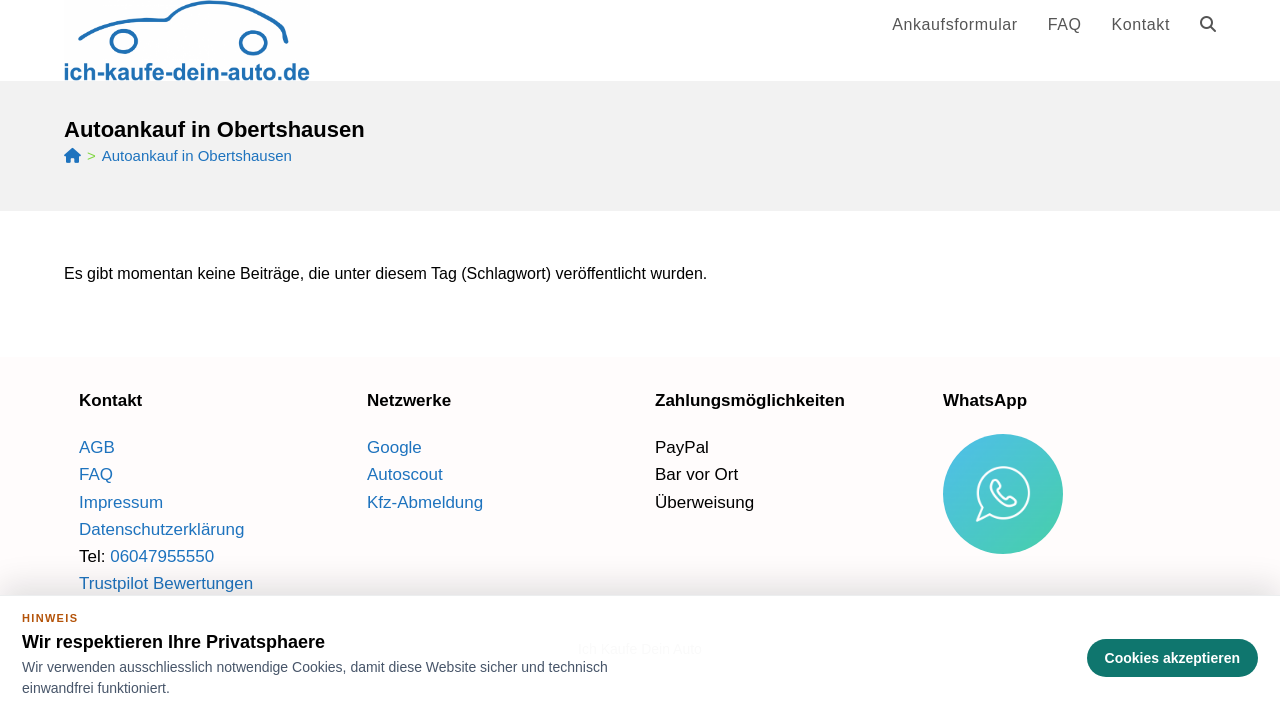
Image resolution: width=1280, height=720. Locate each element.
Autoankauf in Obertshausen (197, 155)
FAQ (96, 474)
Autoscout (405, 474)
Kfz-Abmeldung (425, 502)
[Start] (72, 155)
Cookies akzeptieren (1172, 658)
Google (394, 447)
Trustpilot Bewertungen (166, 583)
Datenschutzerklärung (161, 529)
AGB (97, 447)
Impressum (121, 502)
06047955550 (162, 556)
